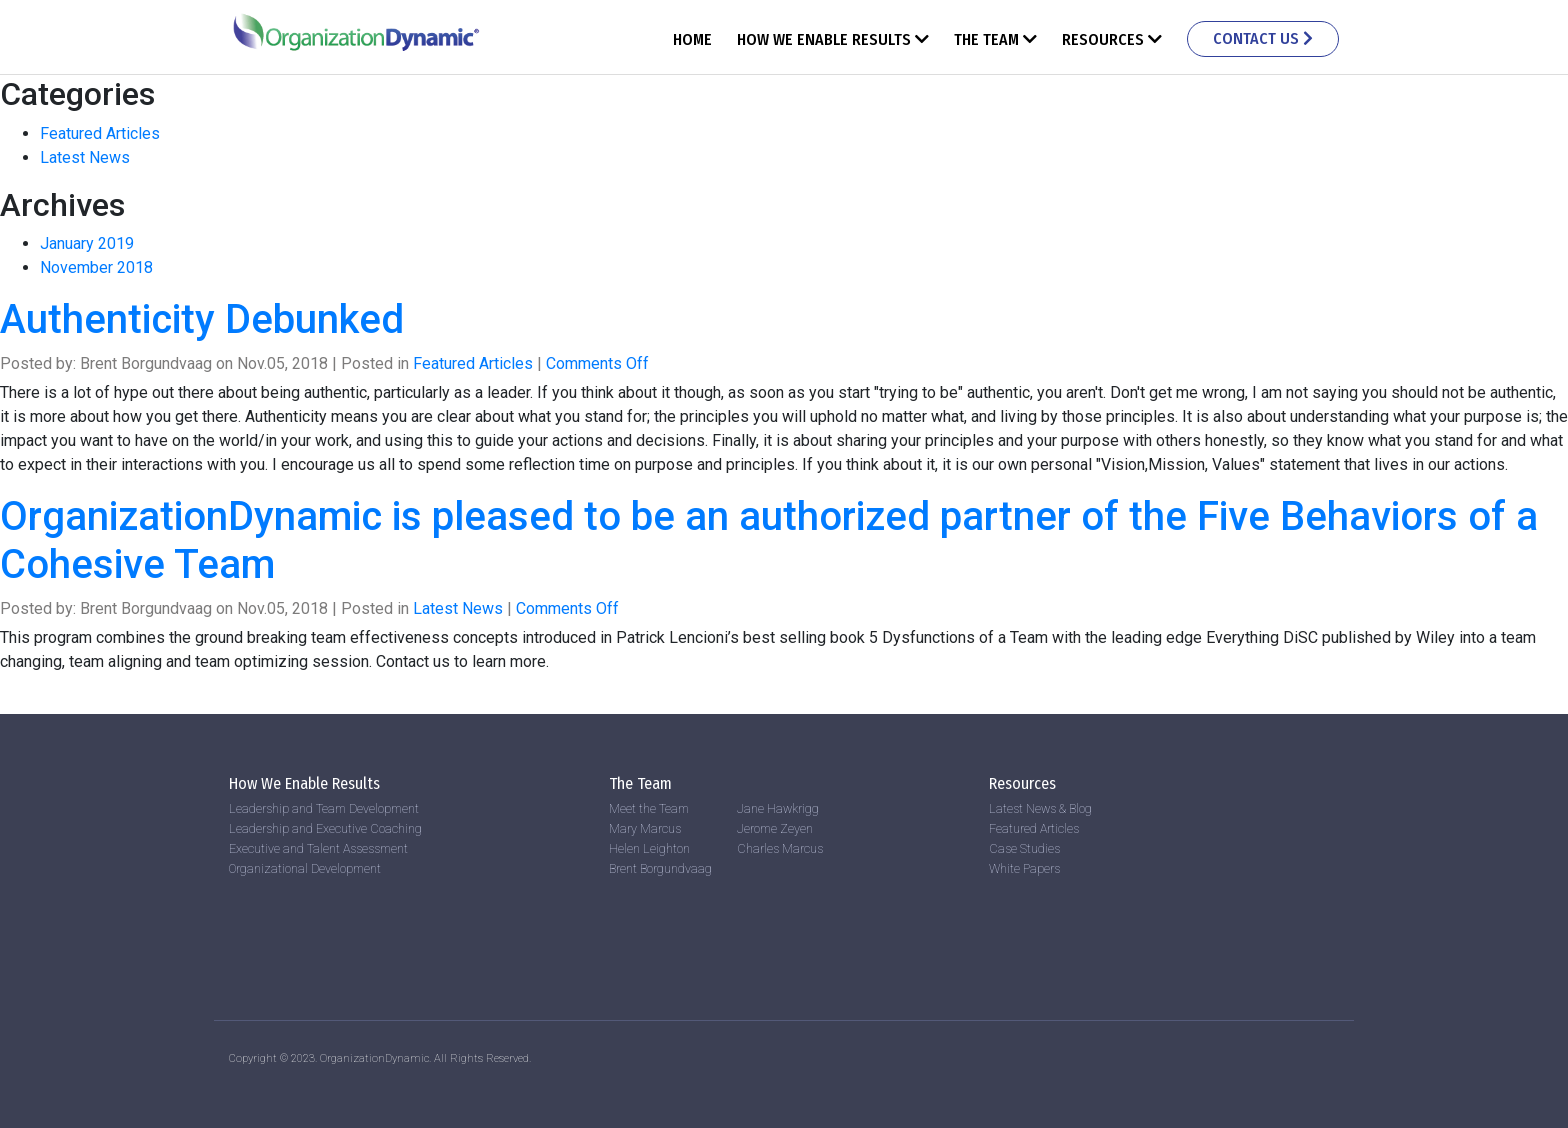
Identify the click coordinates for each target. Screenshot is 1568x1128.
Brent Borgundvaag (660, 868)
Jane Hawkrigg (778, 808)
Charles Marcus (780, 848)
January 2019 (87, 243)
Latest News (85, 157)
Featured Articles (100, 133)
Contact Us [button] (1263, 38)
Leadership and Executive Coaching (325, 828)
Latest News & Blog (1040, 808)
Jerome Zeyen (775, 828)
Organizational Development (305, 868)
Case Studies (1024, 848)
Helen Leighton (649, 848)
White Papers (1024, 868)
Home (692, 39)
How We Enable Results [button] (833, 39)
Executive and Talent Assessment (318, 848)
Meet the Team (649, 808)
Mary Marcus (645, 828)
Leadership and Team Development (324, 808)
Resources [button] (1112, 39)
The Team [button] (995, 39)
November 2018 (96, 267)
